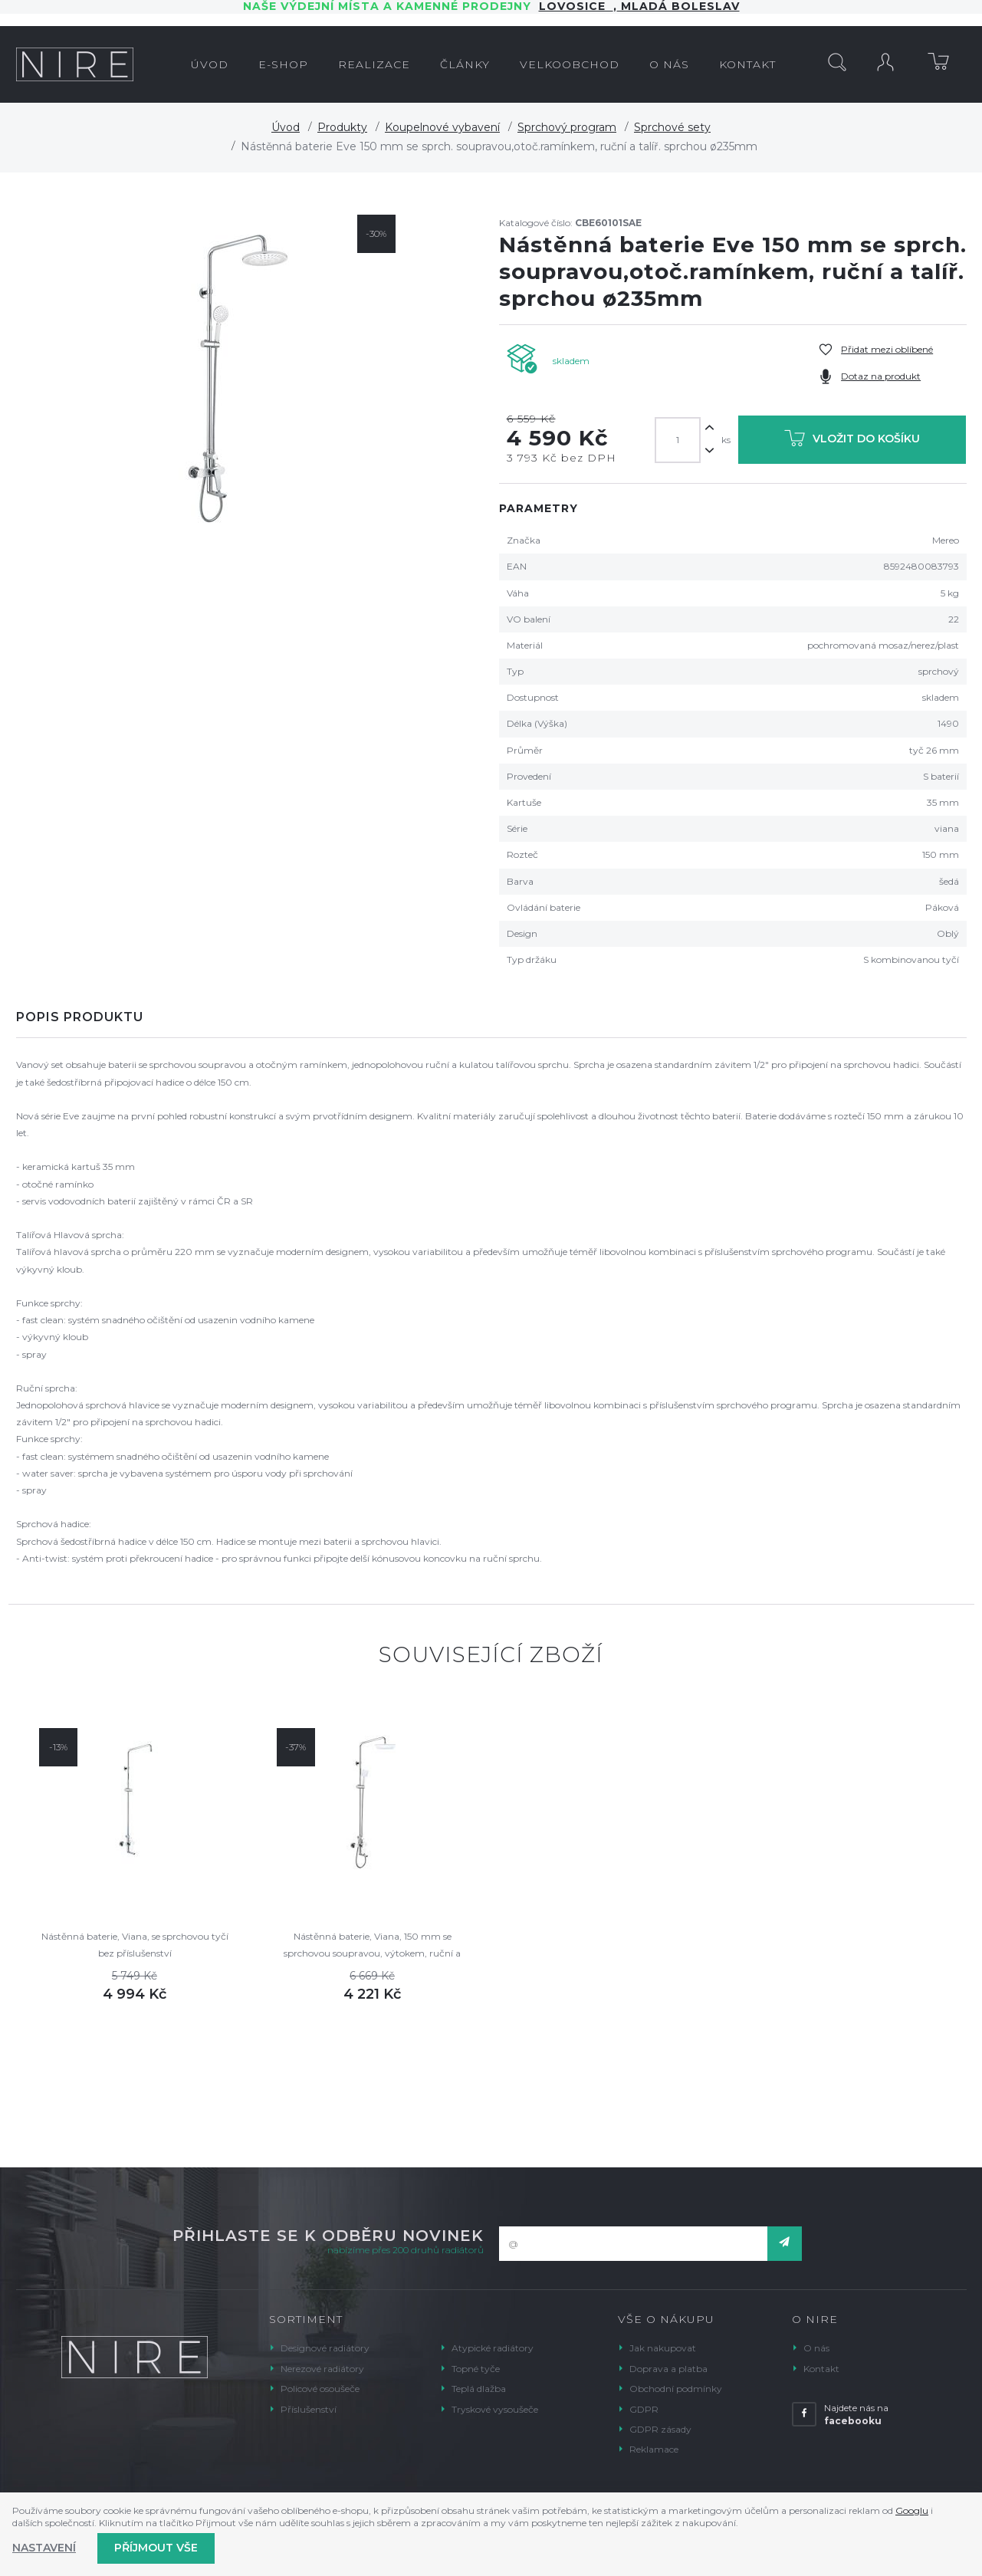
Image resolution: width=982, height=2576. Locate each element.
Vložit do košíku (852, 441)
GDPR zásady (660, 2429)
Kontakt (821, 2368)
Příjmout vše (156, 2548)
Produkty (342, 127)
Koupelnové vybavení (442, 127)
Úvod (285, 127)
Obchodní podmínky (675, 2388)
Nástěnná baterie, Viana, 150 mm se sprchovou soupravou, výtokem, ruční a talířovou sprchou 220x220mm (372, 1946)
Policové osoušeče (320, 2388)
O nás (816, 2348)
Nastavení (44, 2548)
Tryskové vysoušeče (495, 2409)
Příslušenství (309, 2409)
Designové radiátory (325, 2348)
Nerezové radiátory (322, 2368)
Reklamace (653, 2449)
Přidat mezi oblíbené (887, 349)
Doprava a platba (668, 2368)
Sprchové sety (672, 127)
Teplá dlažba (479, 2388)
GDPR (643, 2409)
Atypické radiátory (493, 2348)
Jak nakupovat (662, 2348)
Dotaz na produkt (881, 376)
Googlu (911, 2510)
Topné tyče (476, 2368)
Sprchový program (566, 127)
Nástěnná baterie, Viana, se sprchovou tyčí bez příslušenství (134, 1944)
